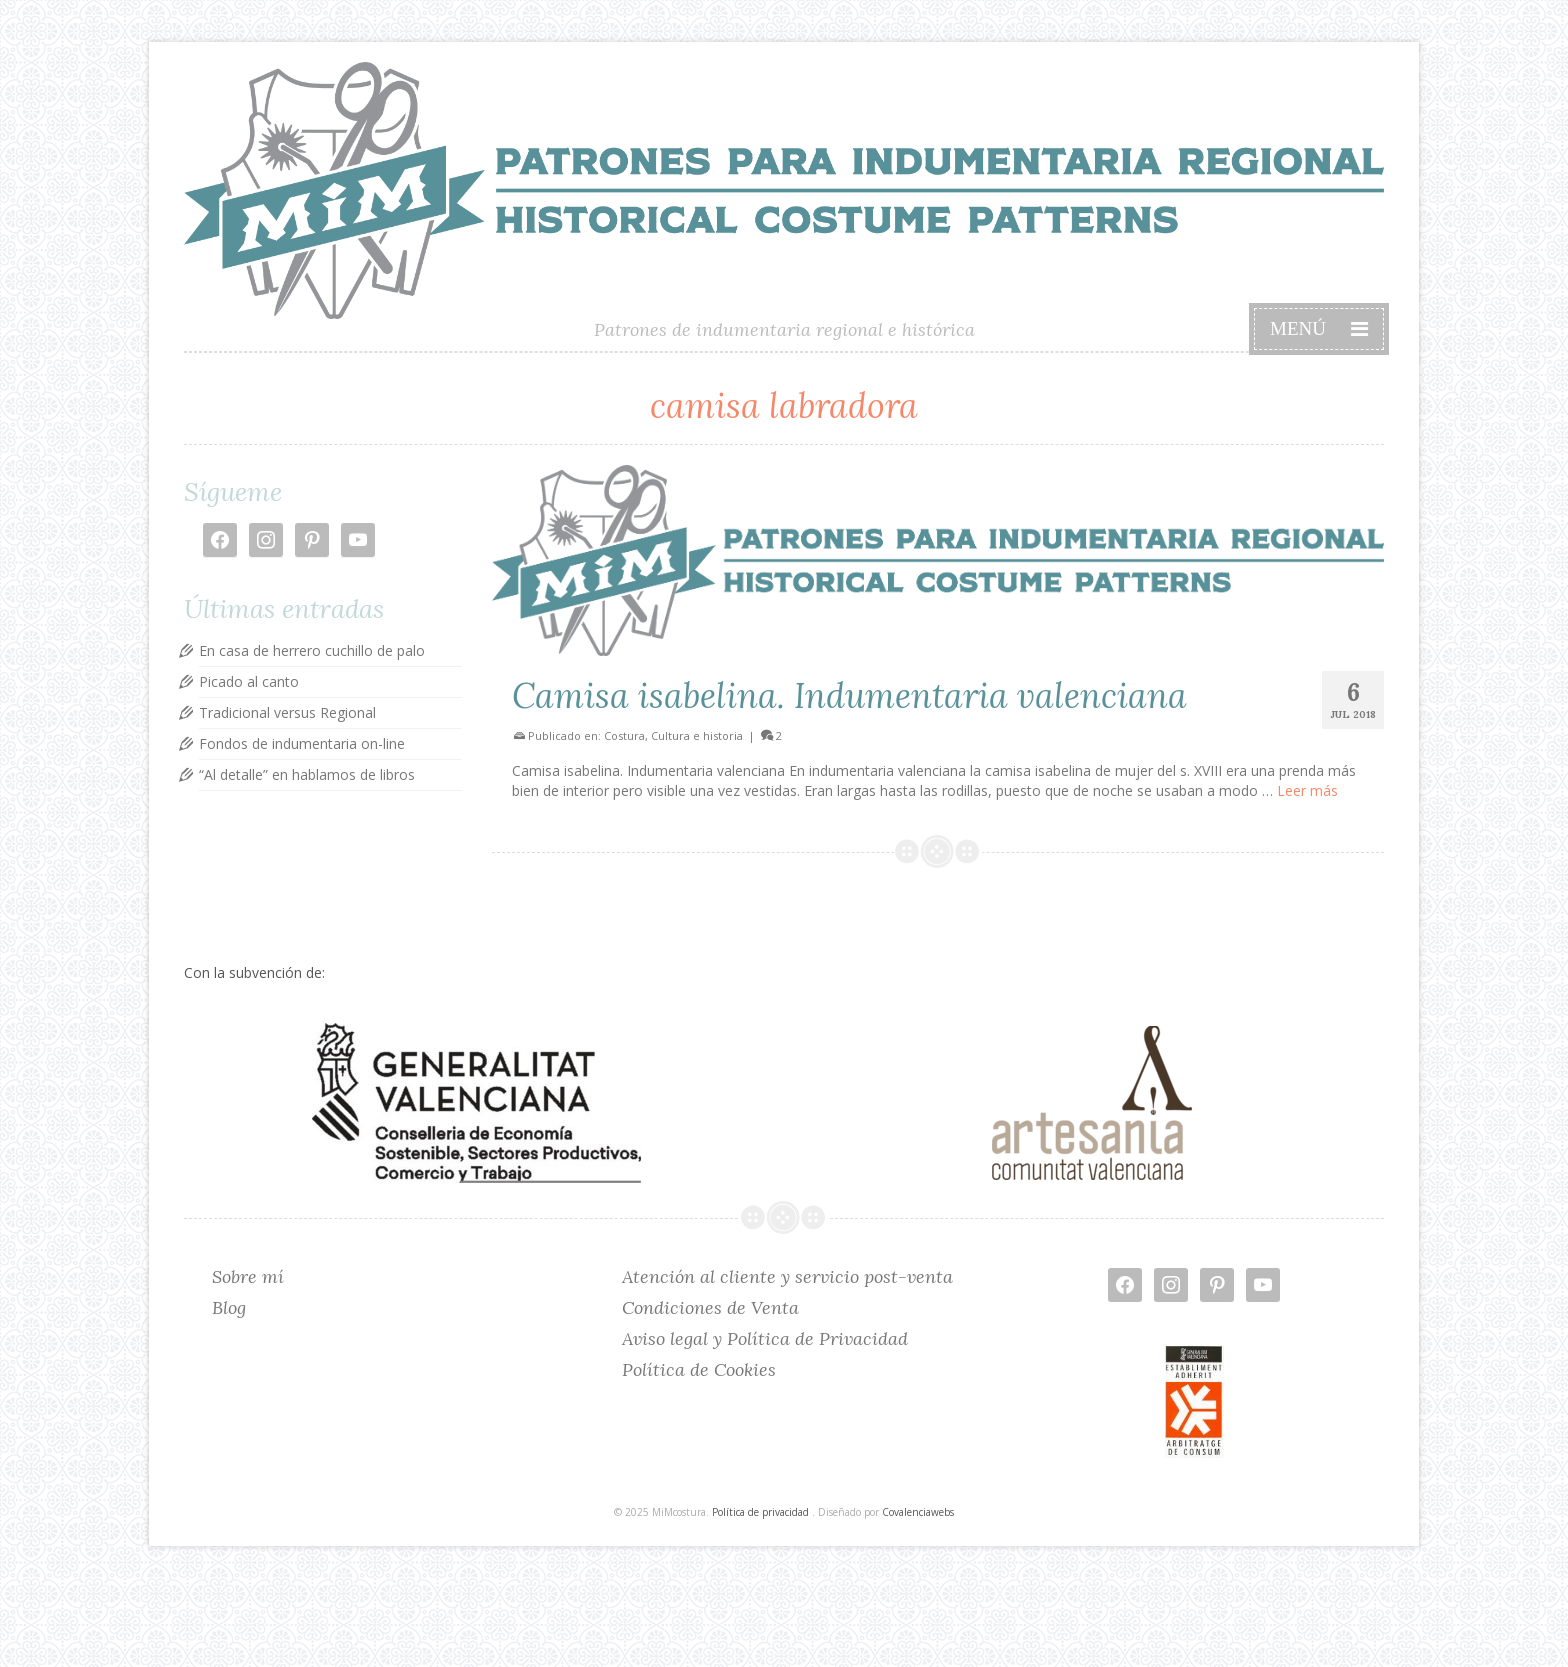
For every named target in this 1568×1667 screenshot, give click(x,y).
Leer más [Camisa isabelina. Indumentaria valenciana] (1307, 790)
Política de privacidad (760, 1512)
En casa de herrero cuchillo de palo (312, 650)
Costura (624, 735)
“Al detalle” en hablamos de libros (307, 774)
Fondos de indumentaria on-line (302, 743)
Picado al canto (249, 681)
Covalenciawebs (918, 1512)
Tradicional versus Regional (287, 712)
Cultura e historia (697, 735)
